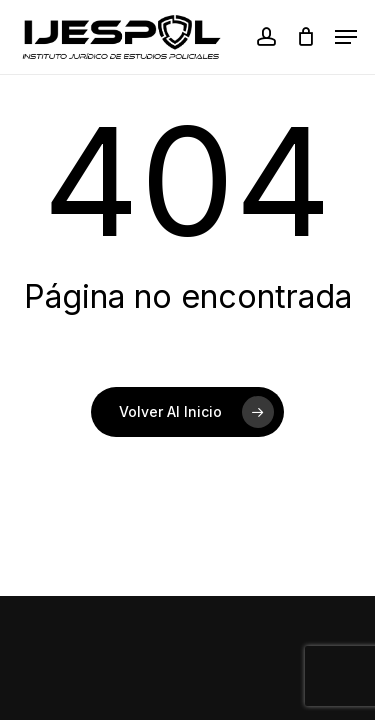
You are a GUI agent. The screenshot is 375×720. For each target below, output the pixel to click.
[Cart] (305, 37)
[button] (346, 37)
